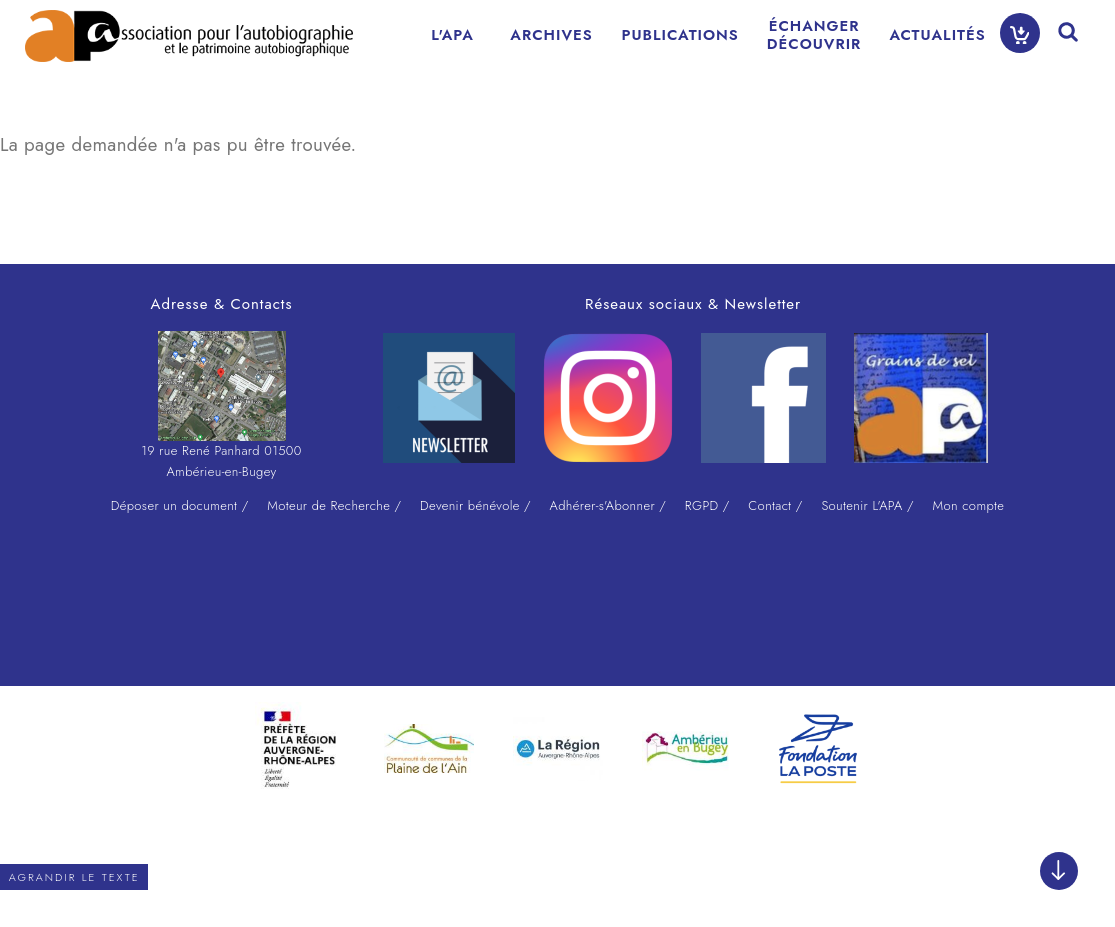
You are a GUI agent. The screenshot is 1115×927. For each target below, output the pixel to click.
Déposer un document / (180, 505)
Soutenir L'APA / (867, 505)
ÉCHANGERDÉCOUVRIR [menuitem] (814, 35)
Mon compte (968, 505)
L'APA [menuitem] (452, 35)
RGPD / (707, 505)
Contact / (775, 505)
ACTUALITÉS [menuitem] (937, 35)
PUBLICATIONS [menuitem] (680, 35)
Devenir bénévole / (475, 505)
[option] (299, 749)
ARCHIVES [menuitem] (551, 35)
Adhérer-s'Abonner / (608, 505)
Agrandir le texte (74, 877)
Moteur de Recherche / (334, 505)
